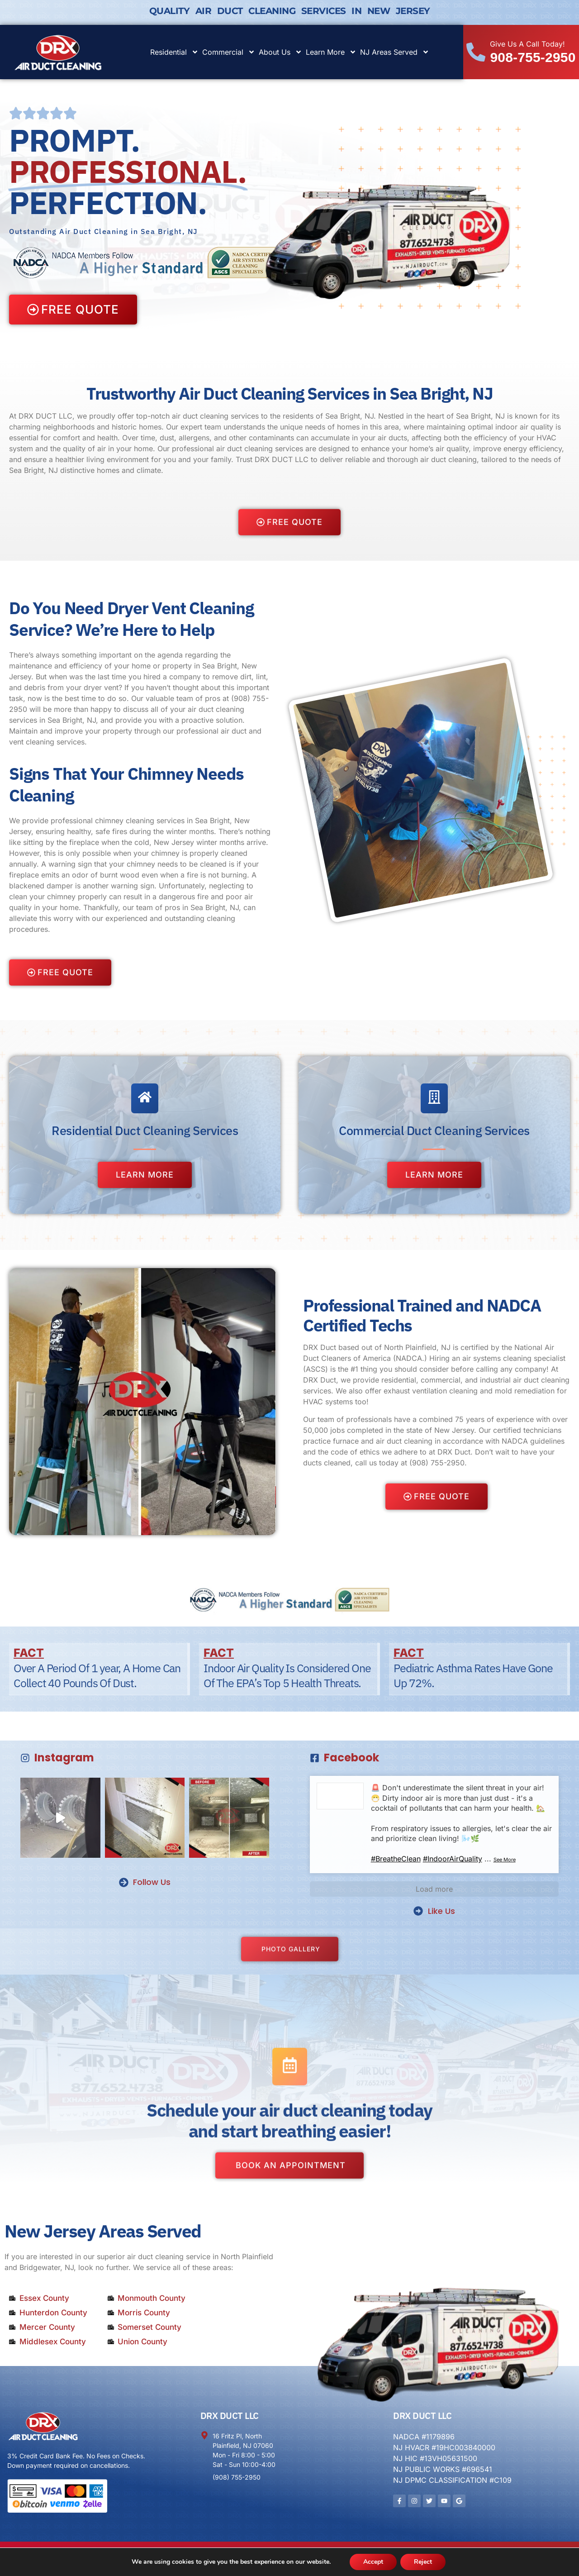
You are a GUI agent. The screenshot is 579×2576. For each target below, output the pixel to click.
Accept (373, 2561)
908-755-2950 (532, 57)
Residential (174, 52)
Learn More (331, 52)
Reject (423, 2561)
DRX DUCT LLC (229, 2415)
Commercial (228, 52)
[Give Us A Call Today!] (475, 52)
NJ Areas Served (394, 52)
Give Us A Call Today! (527, 43)
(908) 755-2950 (437, 1462)
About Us (280, 52)
